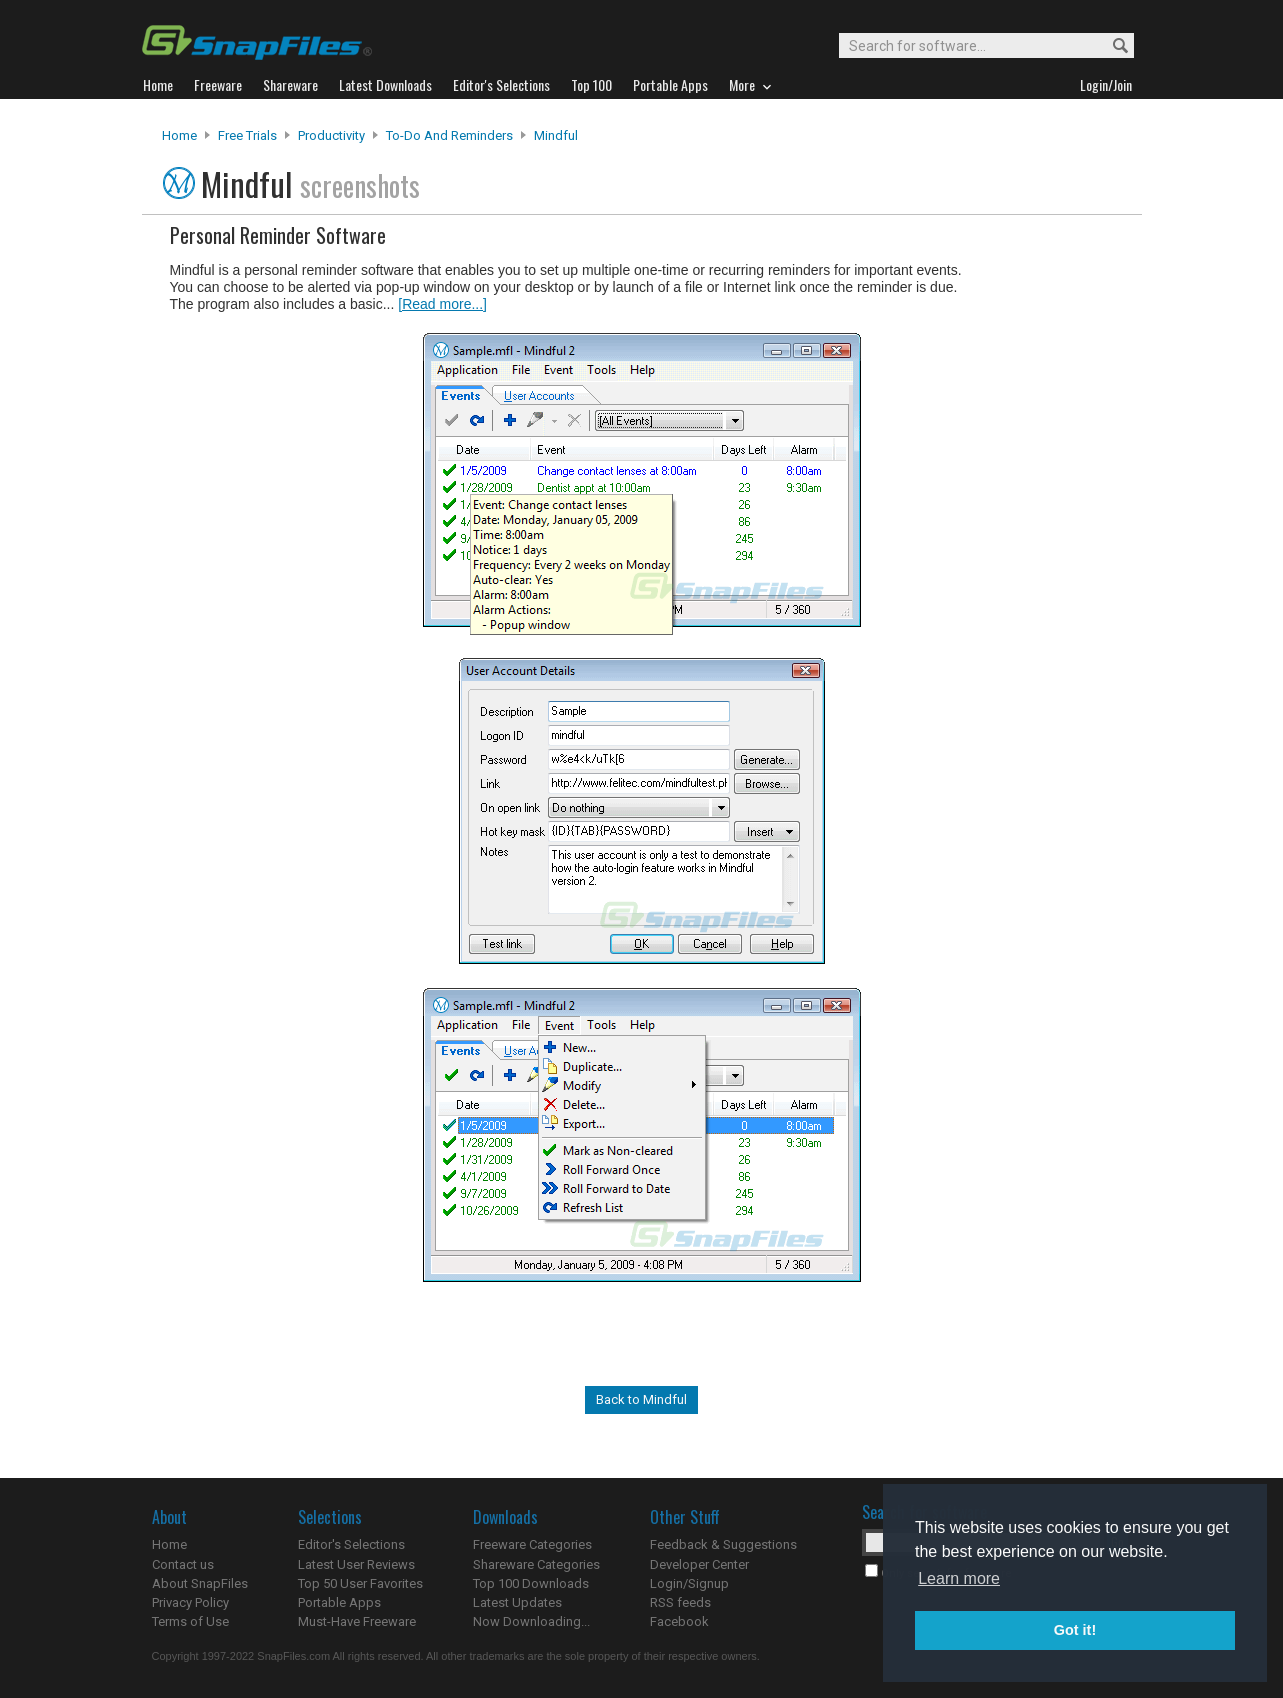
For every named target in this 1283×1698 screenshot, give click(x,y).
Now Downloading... (531, 1621)
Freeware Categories (532, 1544)
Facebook (679, 1621)
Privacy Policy (190, 1602)
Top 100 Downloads (531, 1583)
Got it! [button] (1075, 1630)
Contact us (183, 1564)
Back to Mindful (641, 1399)
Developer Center (699, 1564)
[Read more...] (442, 304)
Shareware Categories (536, 1564)
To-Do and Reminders (449, 135)
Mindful (556, 135)
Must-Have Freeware (357, 1621)
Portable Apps (339, 1602)
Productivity (331, 135)
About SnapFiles (200, 1583)
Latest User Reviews (356, 1564)
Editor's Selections (351, 1544)
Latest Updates (517, 1602)
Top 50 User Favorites (360, 1583)
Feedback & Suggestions (723, 1544)
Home (179, 135)
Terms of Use (190, 1621)
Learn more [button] (959, 1578)
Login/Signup (689, 1583)
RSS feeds (680, 1602)
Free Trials (247, 135)
